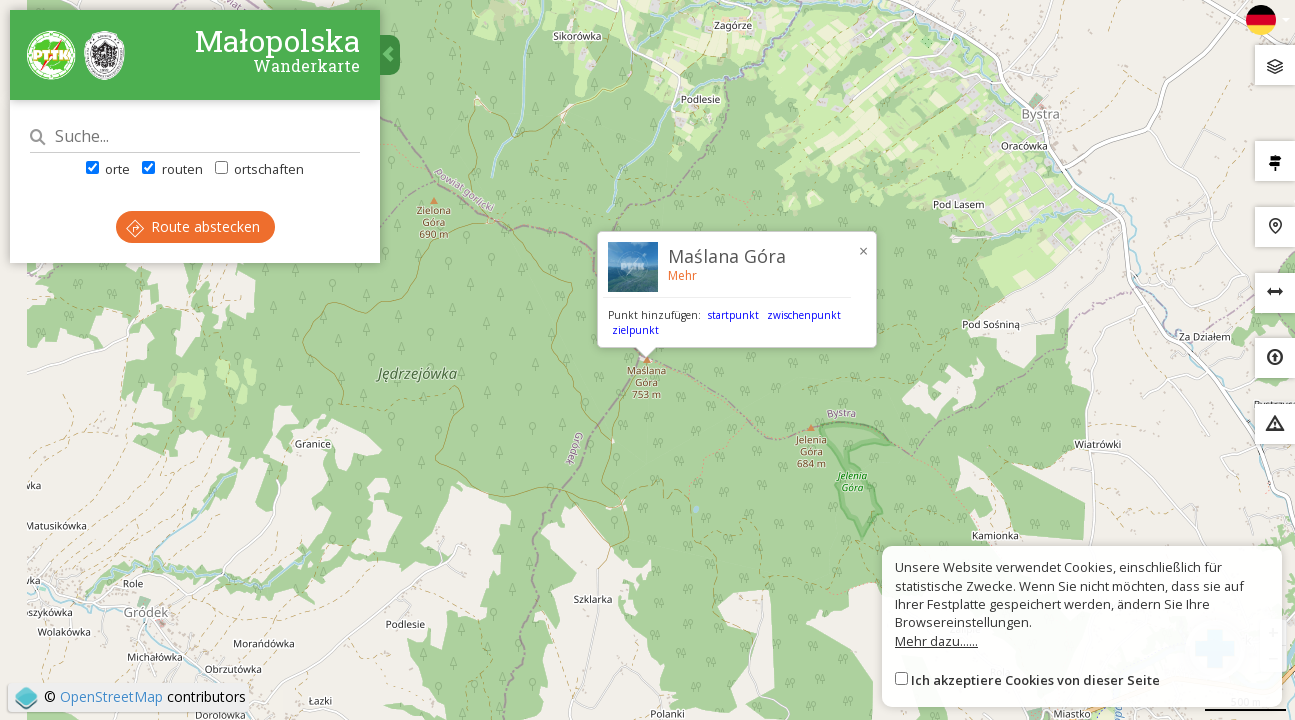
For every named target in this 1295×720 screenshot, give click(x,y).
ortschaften (259, 169)
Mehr (682, 275)
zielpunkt (635, 330)
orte (108, 169)
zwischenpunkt (804, 315)
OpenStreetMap (111, 696)
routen (172, 169)
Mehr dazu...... (936, 641)
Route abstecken (193, 226)
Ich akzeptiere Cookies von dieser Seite (1035, 680)
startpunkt (733, 315)
